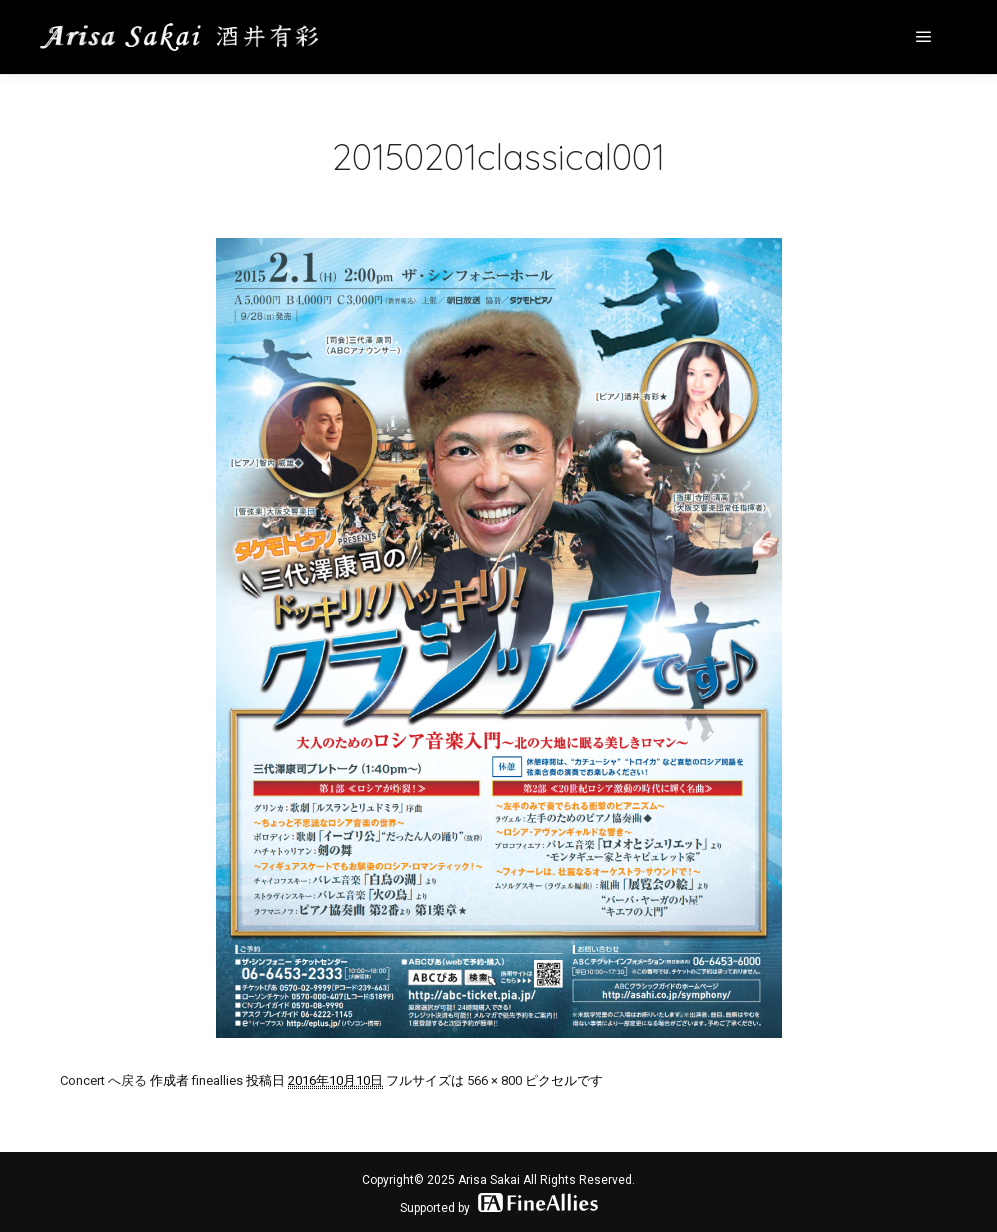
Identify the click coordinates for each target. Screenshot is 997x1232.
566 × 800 (494, 1080)
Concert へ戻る (103, 1080)
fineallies (217, 1080)
